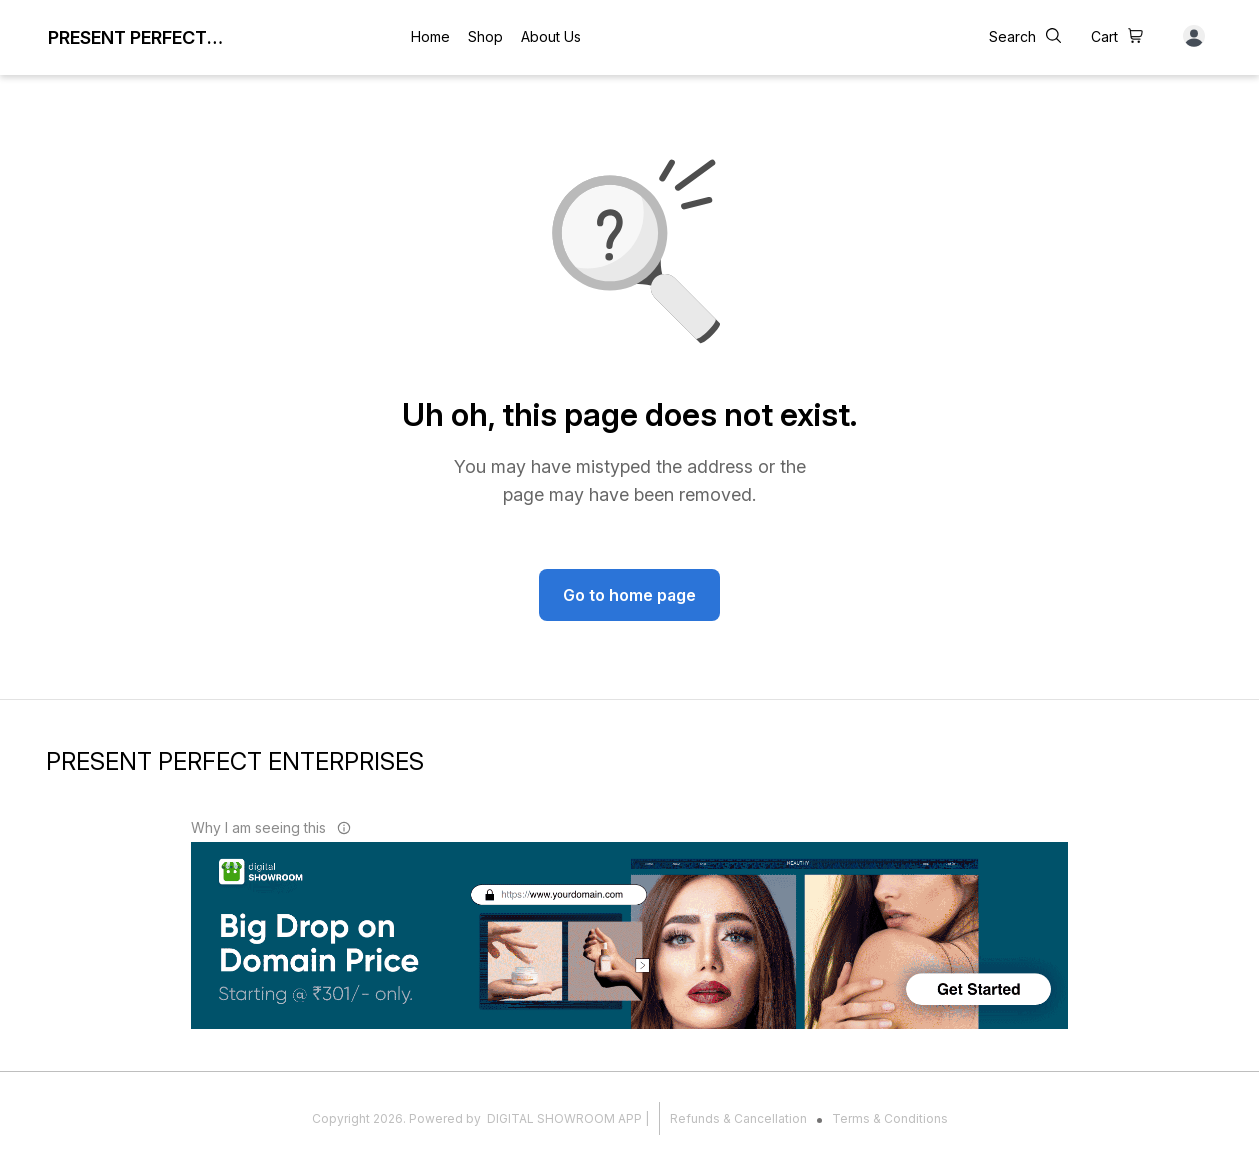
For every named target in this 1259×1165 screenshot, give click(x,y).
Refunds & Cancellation (738, 1118)
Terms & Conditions (890, 1118)
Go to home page (629, 595)
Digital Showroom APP (564, 1118)
